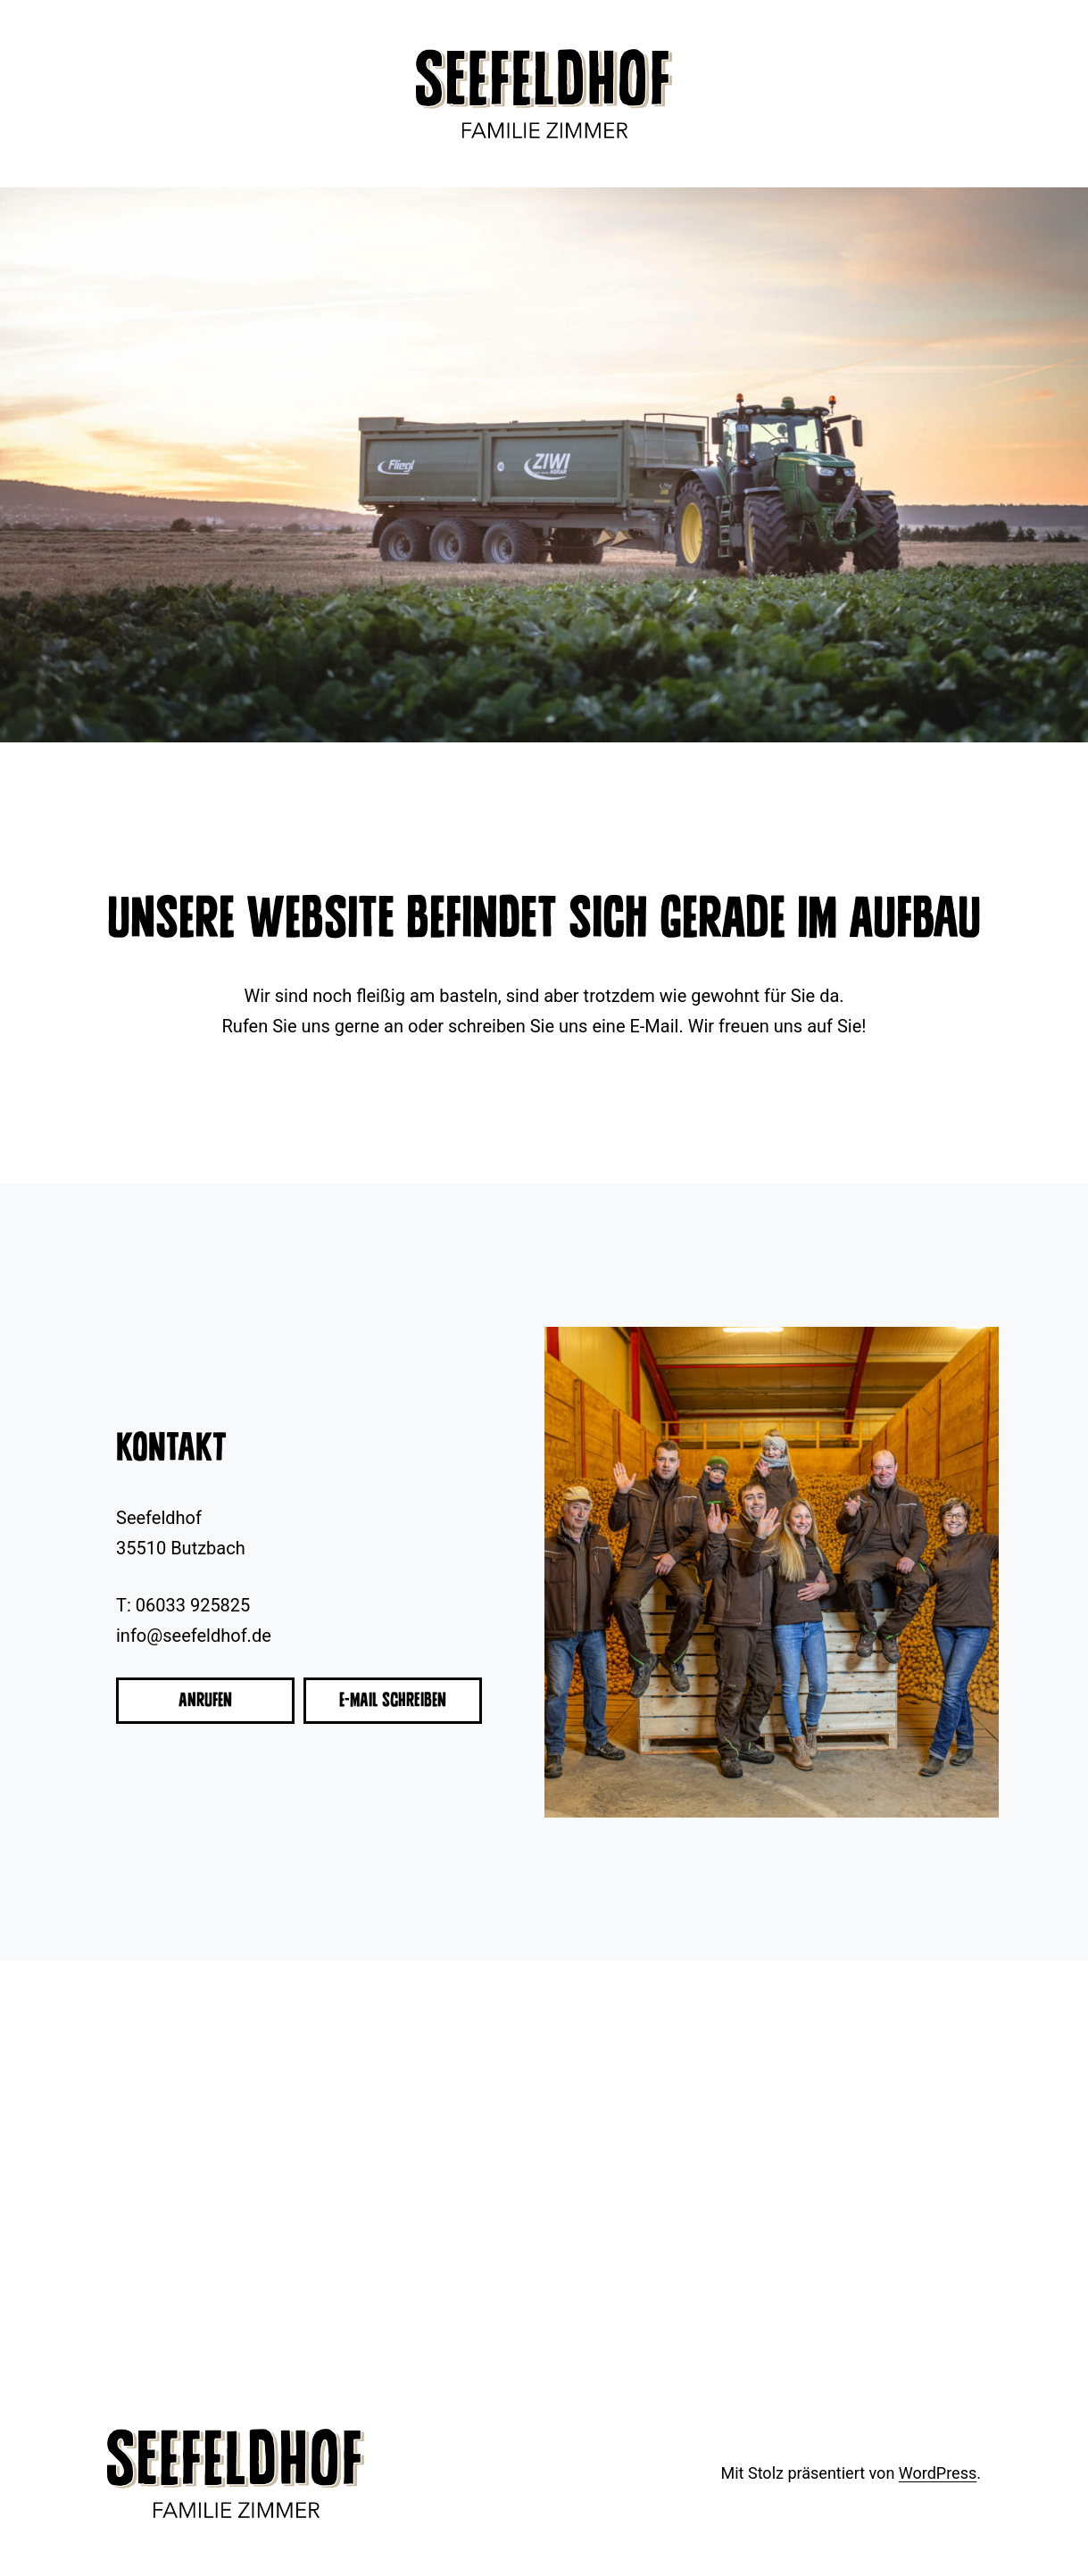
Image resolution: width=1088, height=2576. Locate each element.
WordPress (937, 2473)
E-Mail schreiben (392, 1700)
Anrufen (205, 1700)
